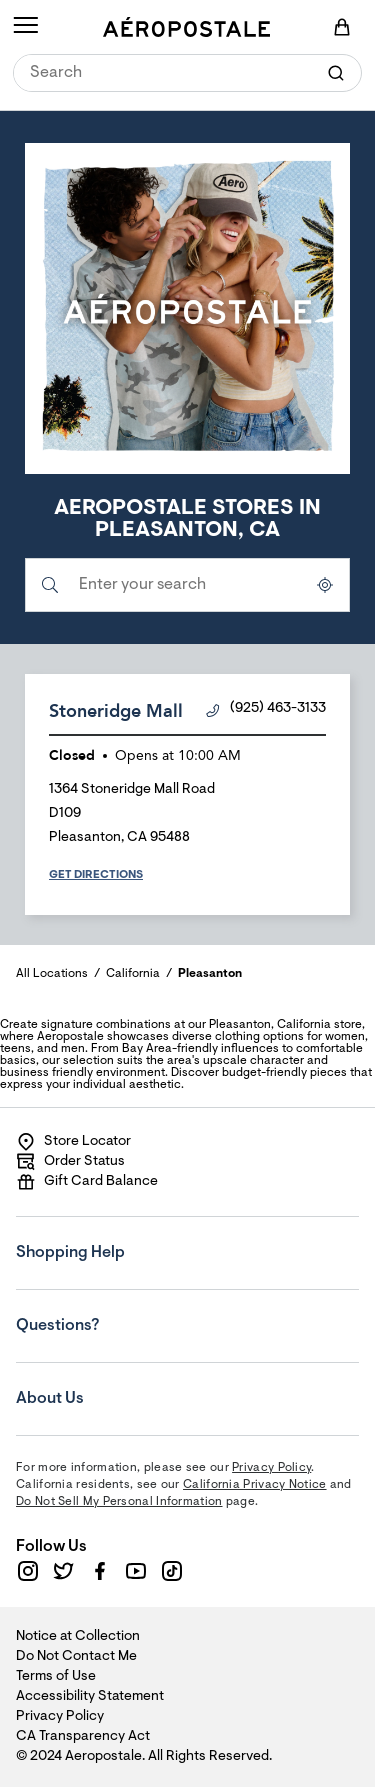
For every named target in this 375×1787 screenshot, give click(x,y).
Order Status (70, 1162)
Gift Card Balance (87, 1182)
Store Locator (73, 1142)
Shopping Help (137, 1239)
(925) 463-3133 (266, 709)
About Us (137, 1385)
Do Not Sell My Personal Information (119, 1502)
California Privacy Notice (255, 1485)
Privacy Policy (271, 1468)
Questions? (137, 1312)
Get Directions (96, 875)
